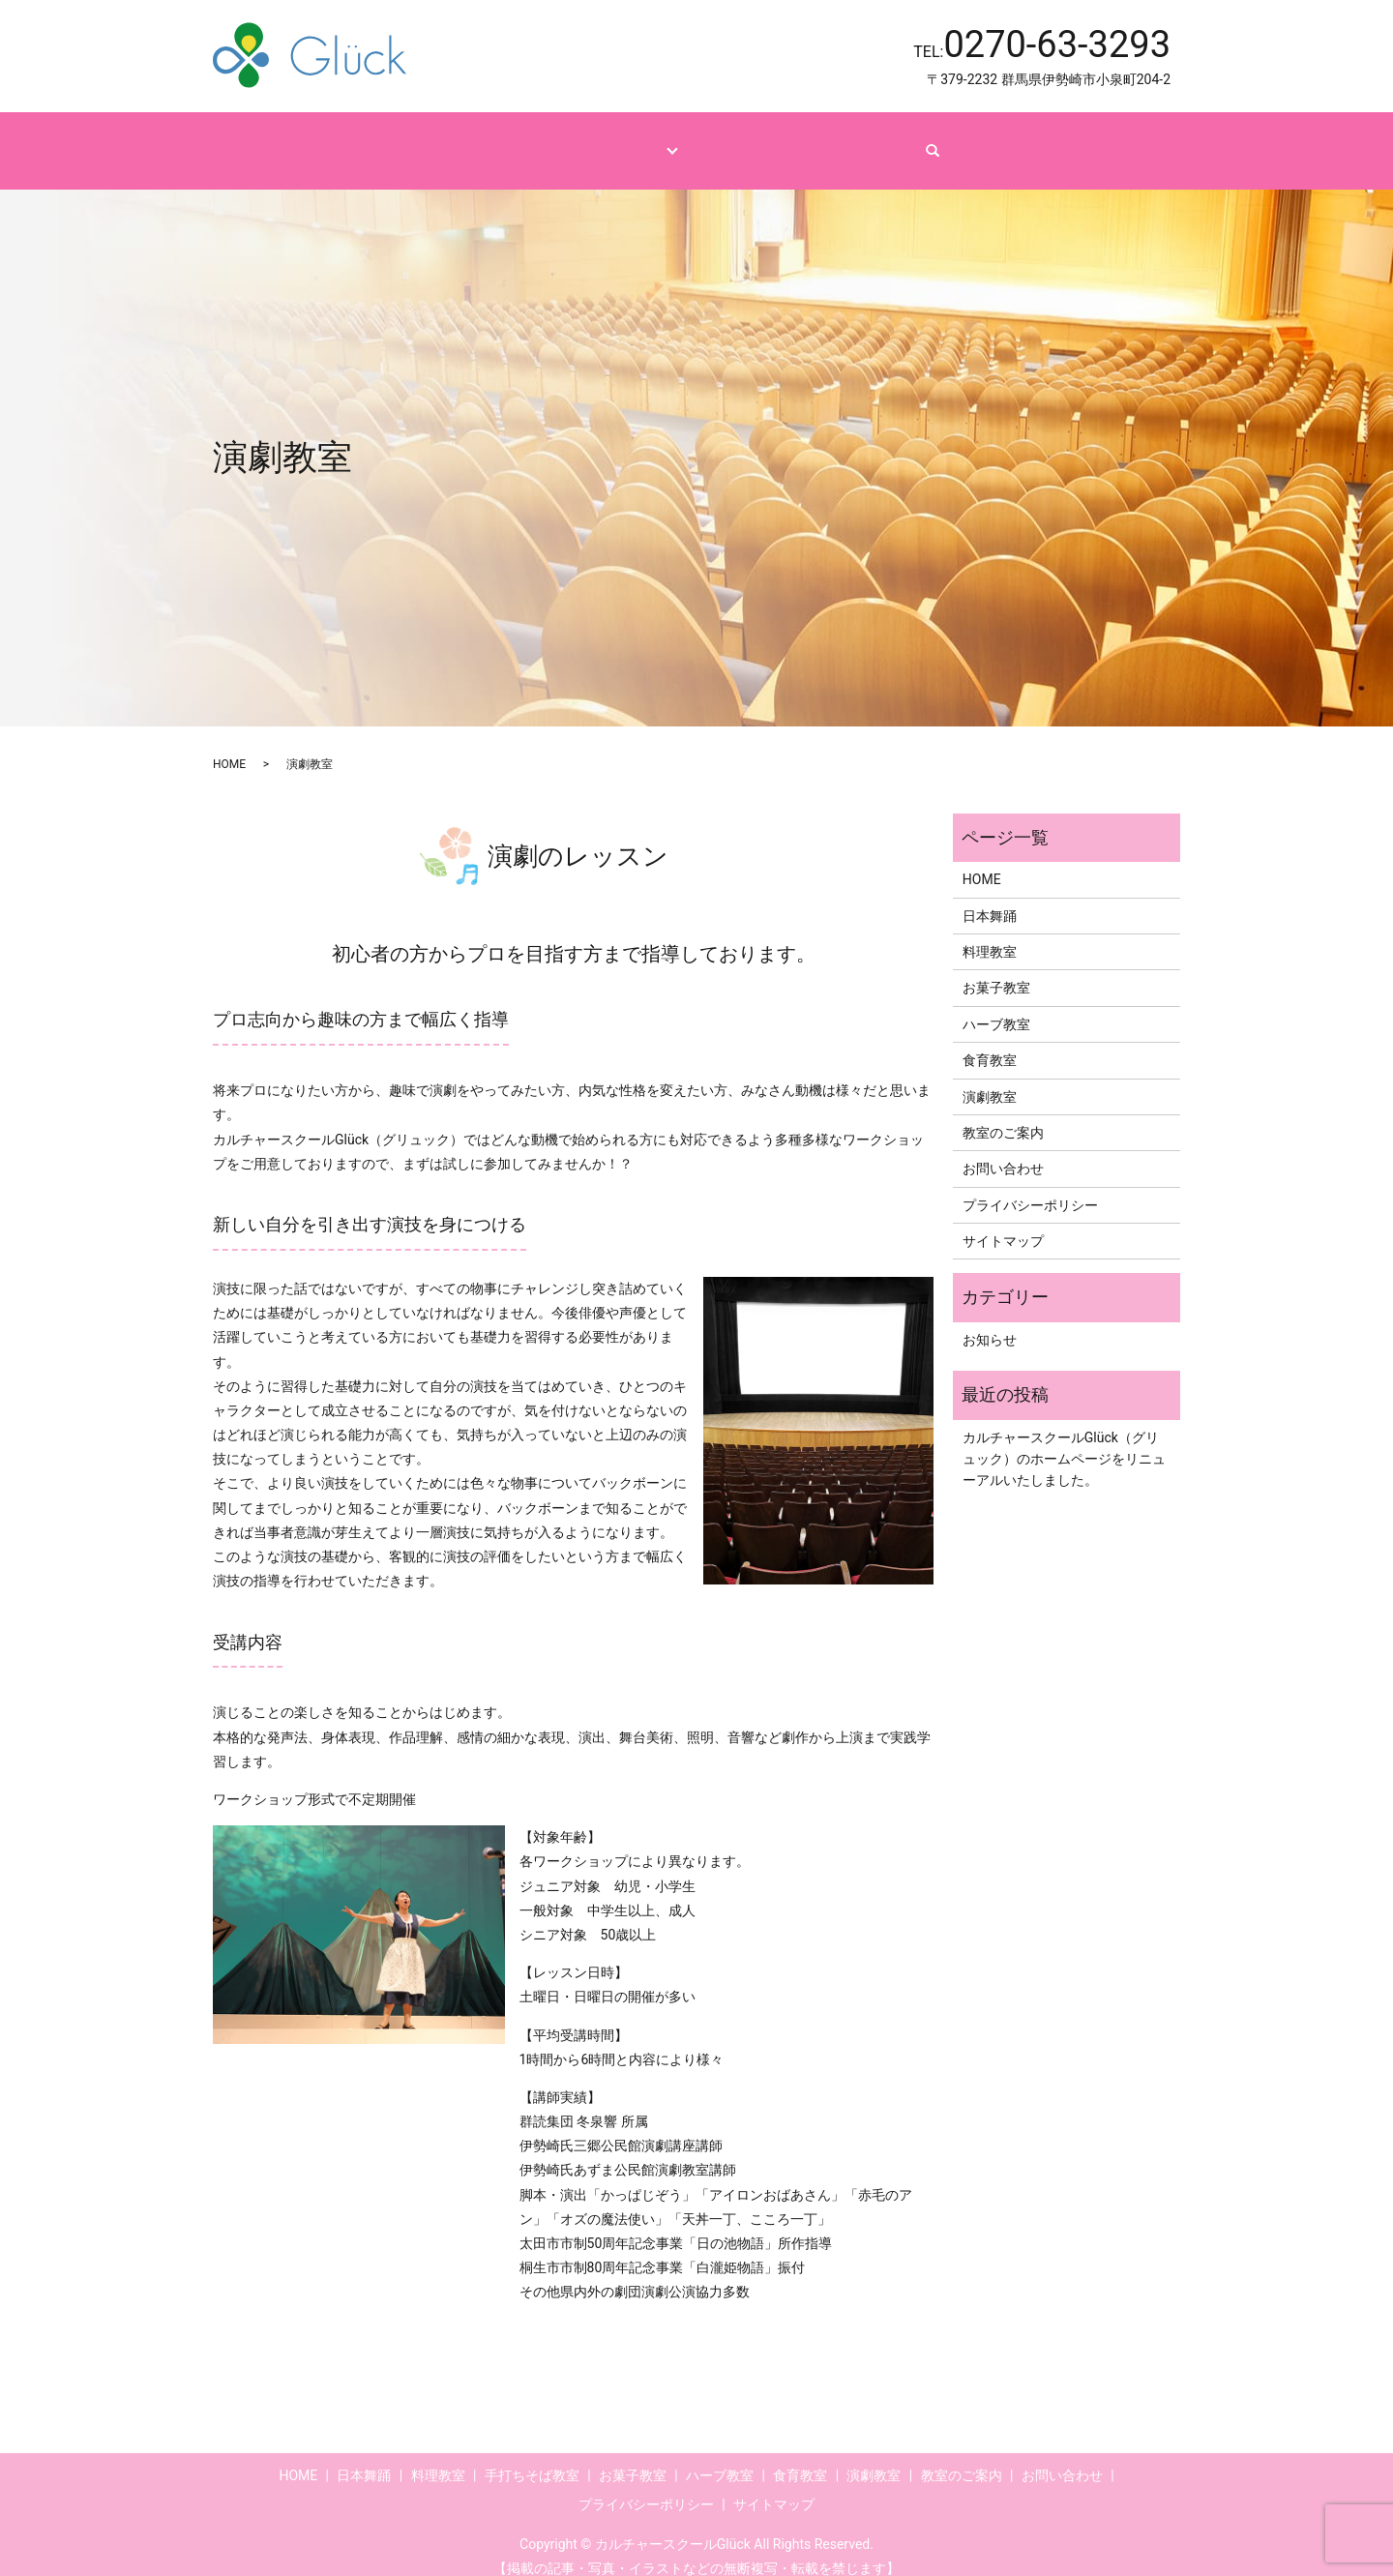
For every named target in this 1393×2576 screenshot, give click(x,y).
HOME (443, 140)
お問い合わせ (888, 140)
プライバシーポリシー (1030, 1187)
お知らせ (990, 1321)
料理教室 (990, 933)
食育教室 (990, 1042)
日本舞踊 (990, 897)
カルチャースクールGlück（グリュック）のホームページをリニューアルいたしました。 (1064, 1440)
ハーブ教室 (996, 1006)
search (979, 141)
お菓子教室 (996, 969)
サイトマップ (1003, 1222)
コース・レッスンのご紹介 (583, 140)
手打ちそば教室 (532, 2457)
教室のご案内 (766, 140)
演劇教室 (990, 1077)
